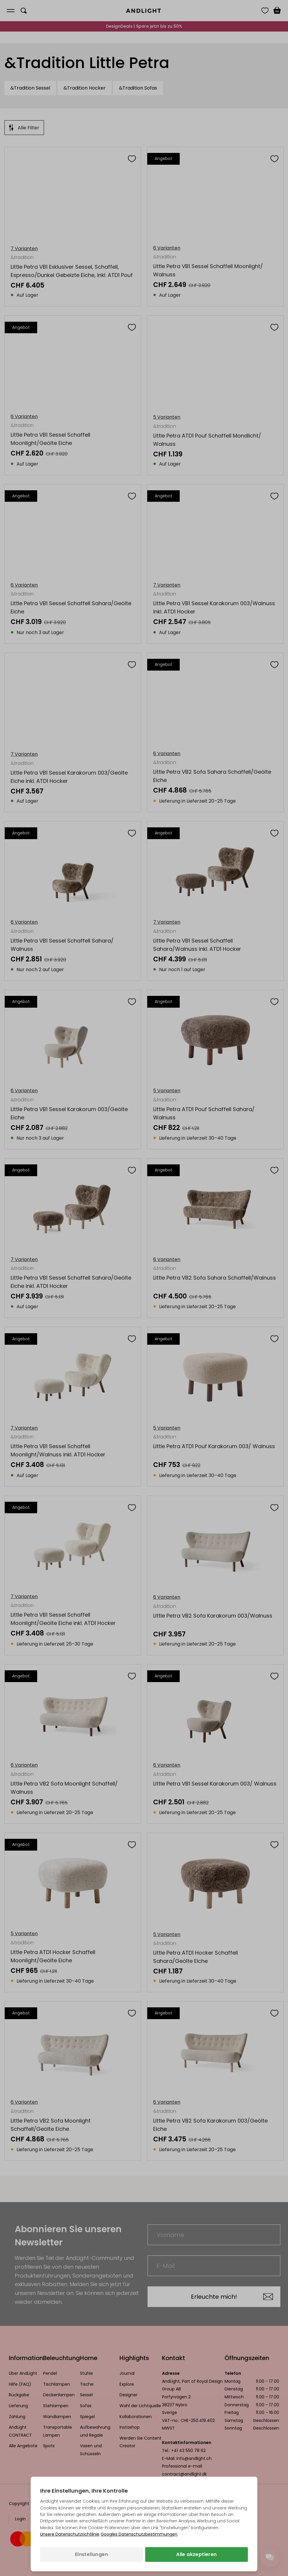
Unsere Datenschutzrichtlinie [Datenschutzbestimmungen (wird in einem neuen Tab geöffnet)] (69, 2534)
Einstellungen (91, 2554)
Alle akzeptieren (196, 2554)
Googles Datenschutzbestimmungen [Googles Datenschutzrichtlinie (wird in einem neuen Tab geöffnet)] (139, 2534)
